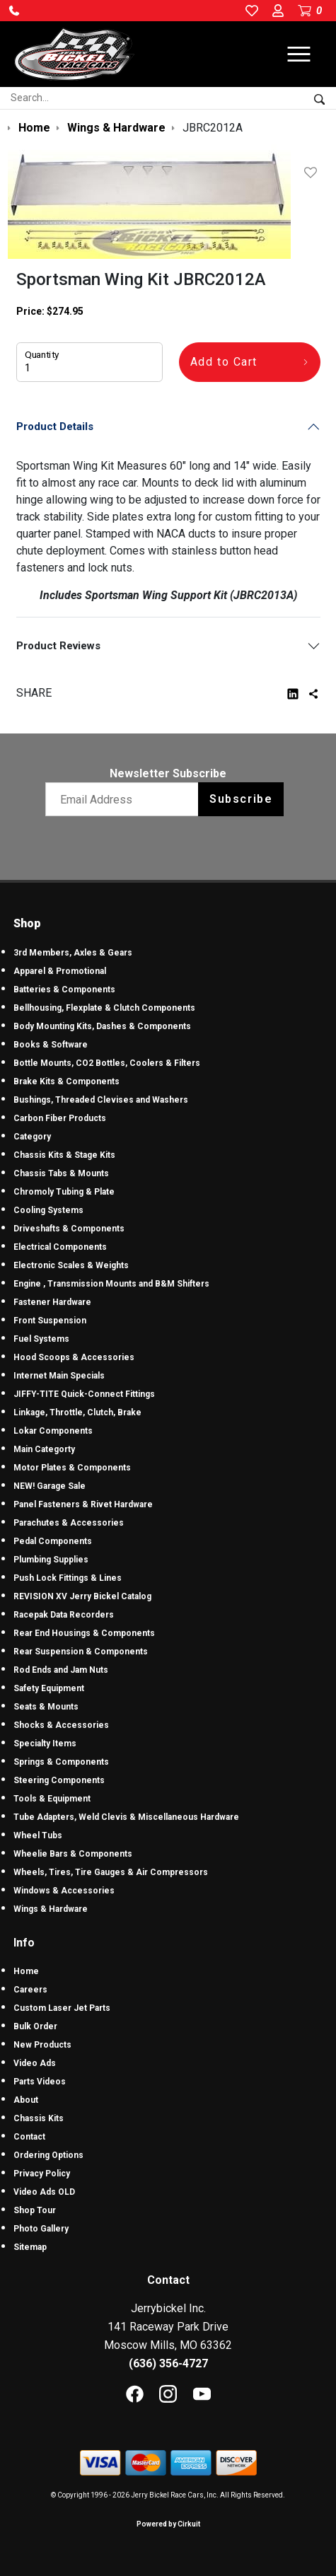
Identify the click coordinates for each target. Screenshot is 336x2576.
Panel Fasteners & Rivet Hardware (83, 1504)
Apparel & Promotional (59, 971)
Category (32, 1137)
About (25, 2100)
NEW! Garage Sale (49, 1486)
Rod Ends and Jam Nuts (60, 1670)
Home (26, 1971)
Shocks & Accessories (61, 1725)
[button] (14, 10)
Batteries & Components (64, 989)
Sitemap (30, 2247)
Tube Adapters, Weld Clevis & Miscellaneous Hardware (126, 1817)
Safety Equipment (48, 1688)
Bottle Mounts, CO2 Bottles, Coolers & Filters (106, 1063)
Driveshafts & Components (68, 1229)
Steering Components (59, 1780)
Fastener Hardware (52, 1302)
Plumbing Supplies (50, 1560)
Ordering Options (48, 2155)
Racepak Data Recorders (63, 1615)
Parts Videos (39, 2082)
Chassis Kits (38, 2118)
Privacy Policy (41, 2173)
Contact (29, 2137)
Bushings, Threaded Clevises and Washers (100, 1100)
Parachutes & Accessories (68, 1523)
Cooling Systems (48, 1210)
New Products (42, 2045)
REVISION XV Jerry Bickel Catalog (82, 1596)
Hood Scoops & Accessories (73, 1357)
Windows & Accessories (64, 1891)
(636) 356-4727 (168, 2363)
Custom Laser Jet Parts (61, 2008)
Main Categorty (44, 1449)
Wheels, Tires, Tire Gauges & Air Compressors (110, 1872)
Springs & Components (61, 1762)
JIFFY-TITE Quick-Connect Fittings (84, 1394)
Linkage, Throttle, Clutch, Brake (77, 1412)
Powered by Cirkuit (168, 2524)
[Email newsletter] (124, 799)
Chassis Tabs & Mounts (61, 1173)
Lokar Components (53, 1431)
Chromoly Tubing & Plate (64, 1192)
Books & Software (50, 1045)
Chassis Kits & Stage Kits (64, 1155)
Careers (30, 1990)
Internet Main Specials (59, 1376)
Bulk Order (35, 2026)
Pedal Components (52, 1541)
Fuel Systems (41, 1339)
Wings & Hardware (50, 1909)
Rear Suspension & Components (80, 1652)
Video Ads (34, 2063)
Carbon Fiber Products (59, 1118)
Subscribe (240, 799)
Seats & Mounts (46, 1707)
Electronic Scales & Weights (71, 1265)
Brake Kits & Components (66, 1081)
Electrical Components (60, 1247)
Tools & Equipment (52, 1799)
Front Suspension (49, 1320)
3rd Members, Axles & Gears (72, 953)
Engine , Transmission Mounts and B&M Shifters (111, 1284)
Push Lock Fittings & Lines (67, 1578)
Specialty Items (44, 1743)
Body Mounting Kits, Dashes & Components (102, 1026)
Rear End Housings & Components (84, 1633)
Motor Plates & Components (72, 1468)
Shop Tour (34, 2210)
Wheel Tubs (37, 1835)
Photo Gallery (41, 2229)
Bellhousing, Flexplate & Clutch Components (104, 1008)
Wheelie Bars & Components (72, 1854)
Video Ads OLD (44, 2192)
